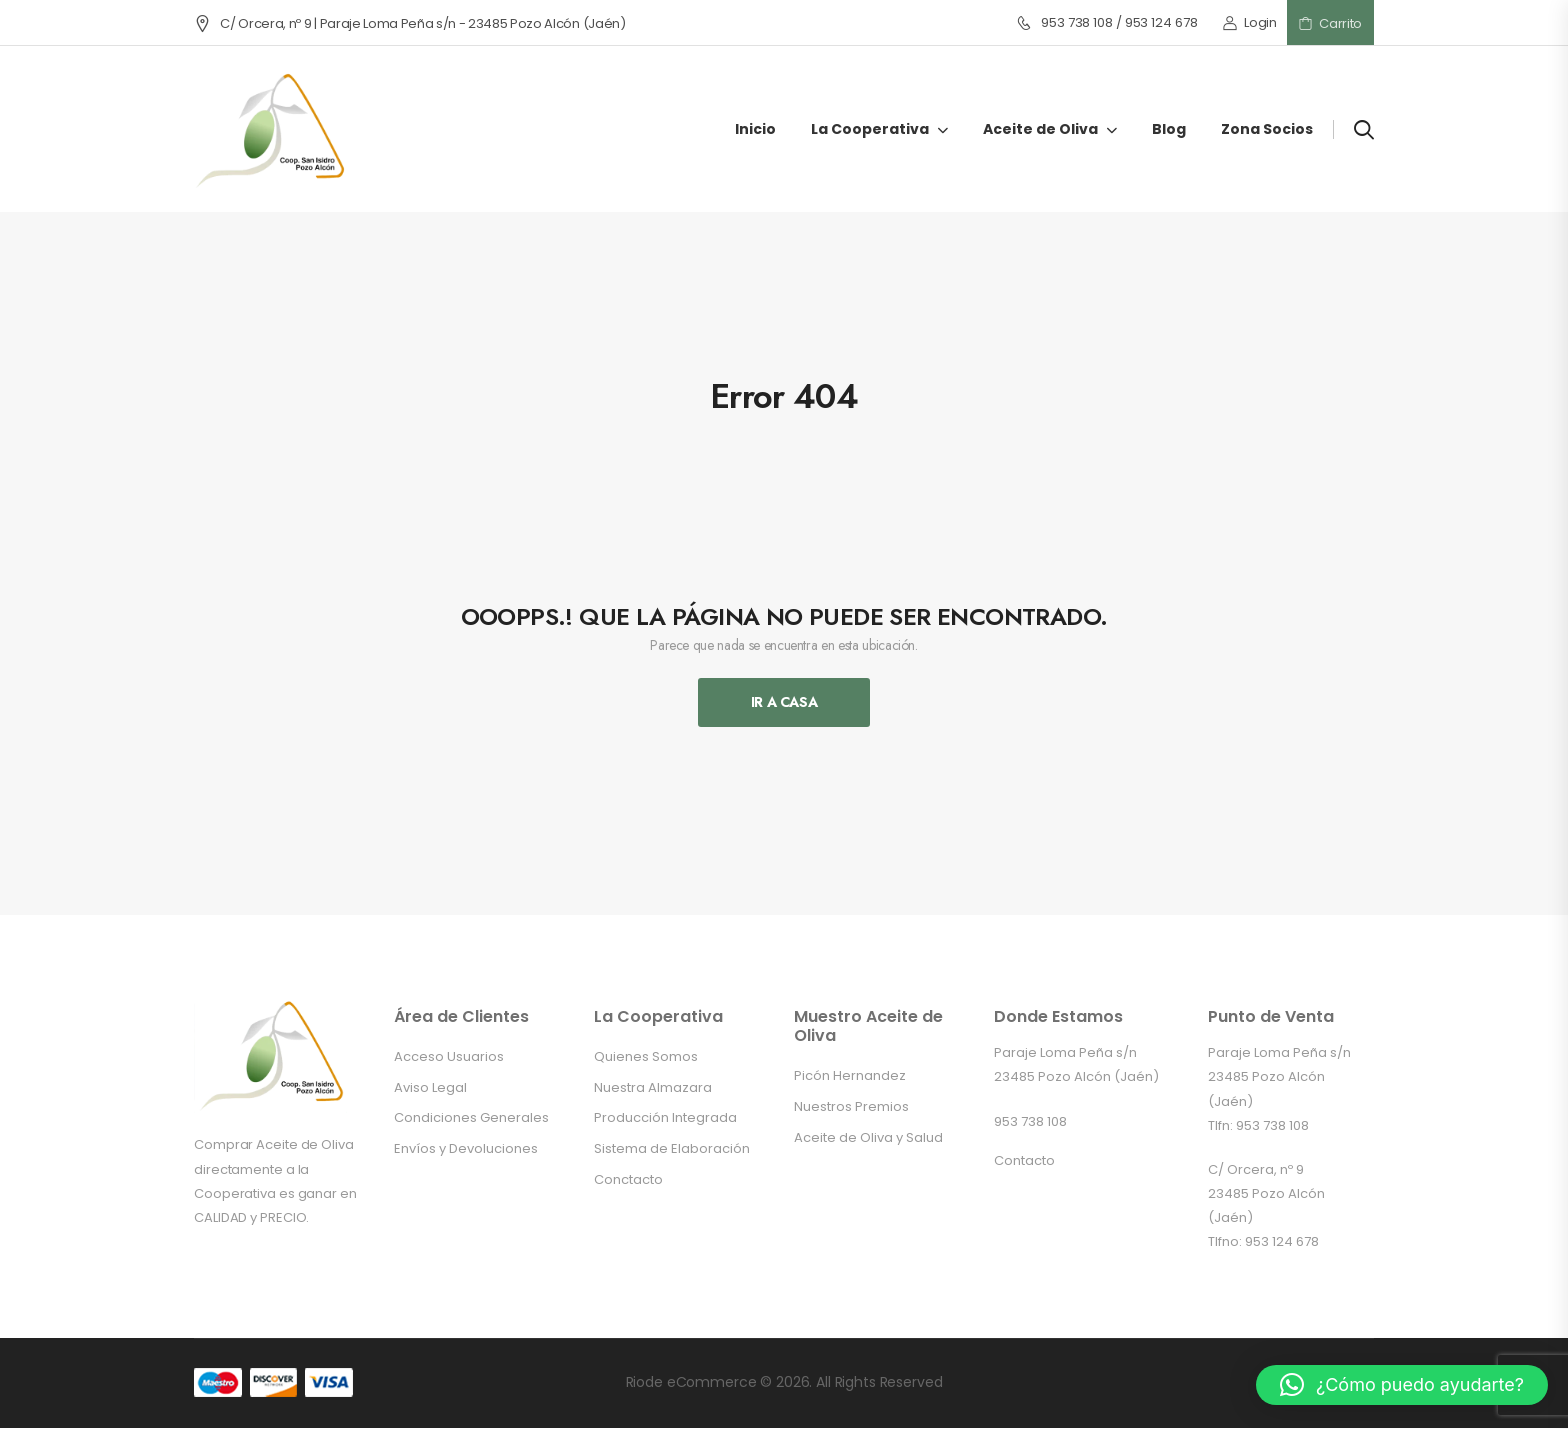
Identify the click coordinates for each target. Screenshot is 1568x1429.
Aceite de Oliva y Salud (868, 1137)
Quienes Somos (646, 1056)
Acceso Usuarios (449, 1056)
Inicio (755, 129)
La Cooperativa (870, 129)
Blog (1169, 129)
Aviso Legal (430, 1087)
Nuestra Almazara (653, 1087)
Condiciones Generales (471, 1117)
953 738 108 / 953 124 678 (1107, 23)
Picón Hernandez (850, 1075)
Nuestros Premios (851, 1106)
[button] (1402, 1385)
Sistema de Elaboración (672, 1148)
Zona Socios (1267, 129)
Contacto (1024, 1160)
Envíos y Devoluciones (466, 1148)
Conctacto (628, 1179)
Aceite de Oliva (1040, 129)
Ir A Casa (784, 702)
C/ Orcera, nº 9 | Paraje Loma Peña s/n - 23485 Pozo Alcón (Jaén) (410, 23)
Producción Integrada (665, 1117)
